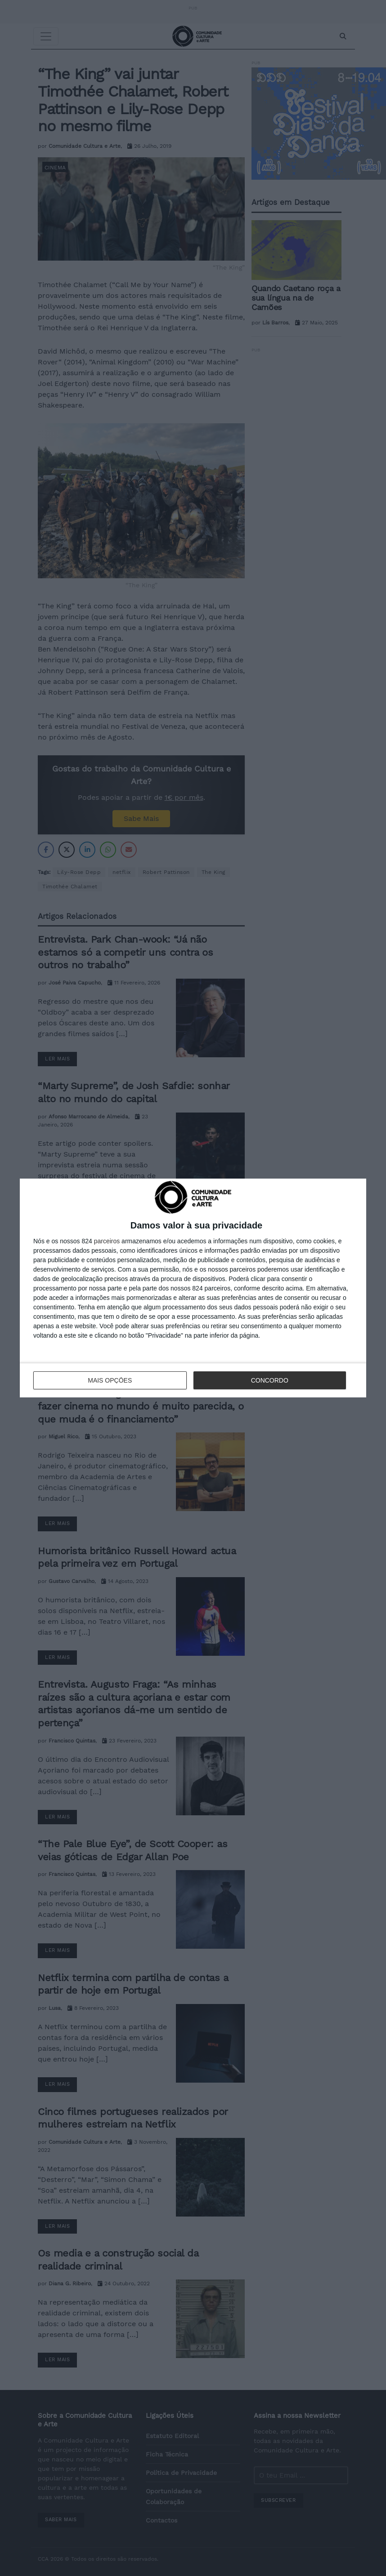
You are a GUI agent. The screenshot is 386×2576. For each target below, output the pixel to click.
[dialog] (193, 1288)
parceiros (107, 1241)
